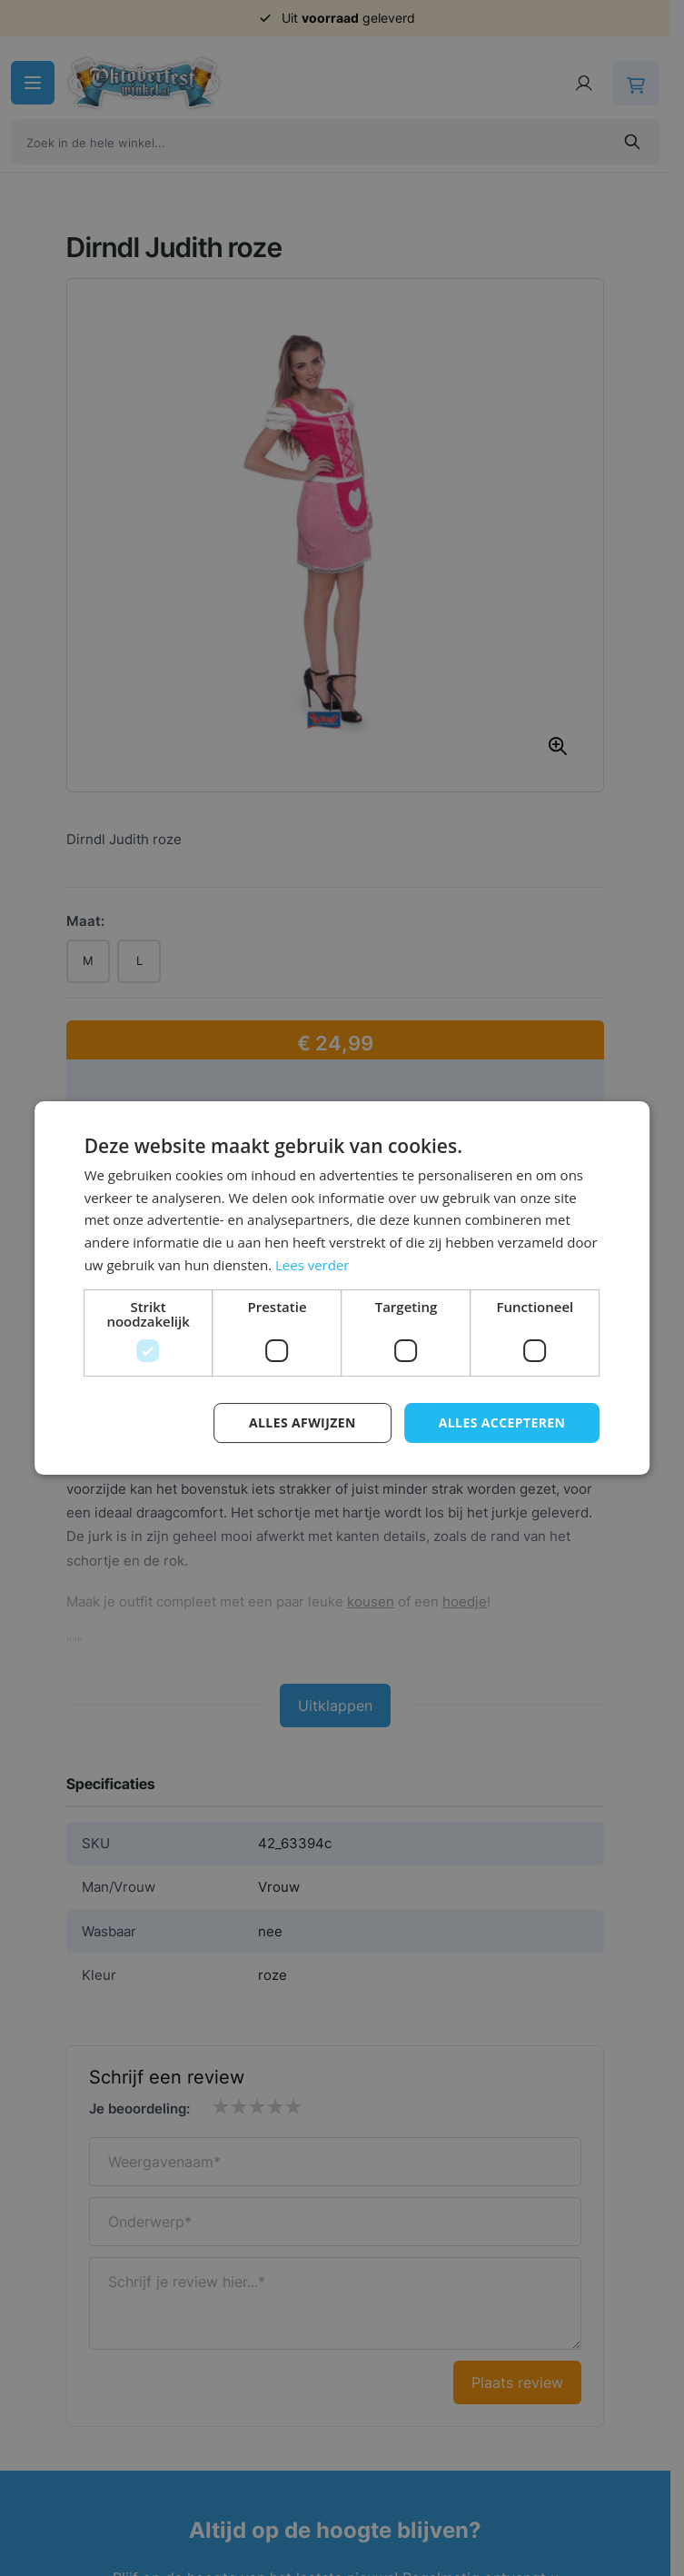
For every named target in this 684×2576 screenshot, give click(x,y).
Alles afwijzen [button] (302, 1422)
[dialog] (342, 1288)
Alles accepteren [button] (502, 1422)
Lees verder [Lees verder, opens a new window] (312, 1265)
